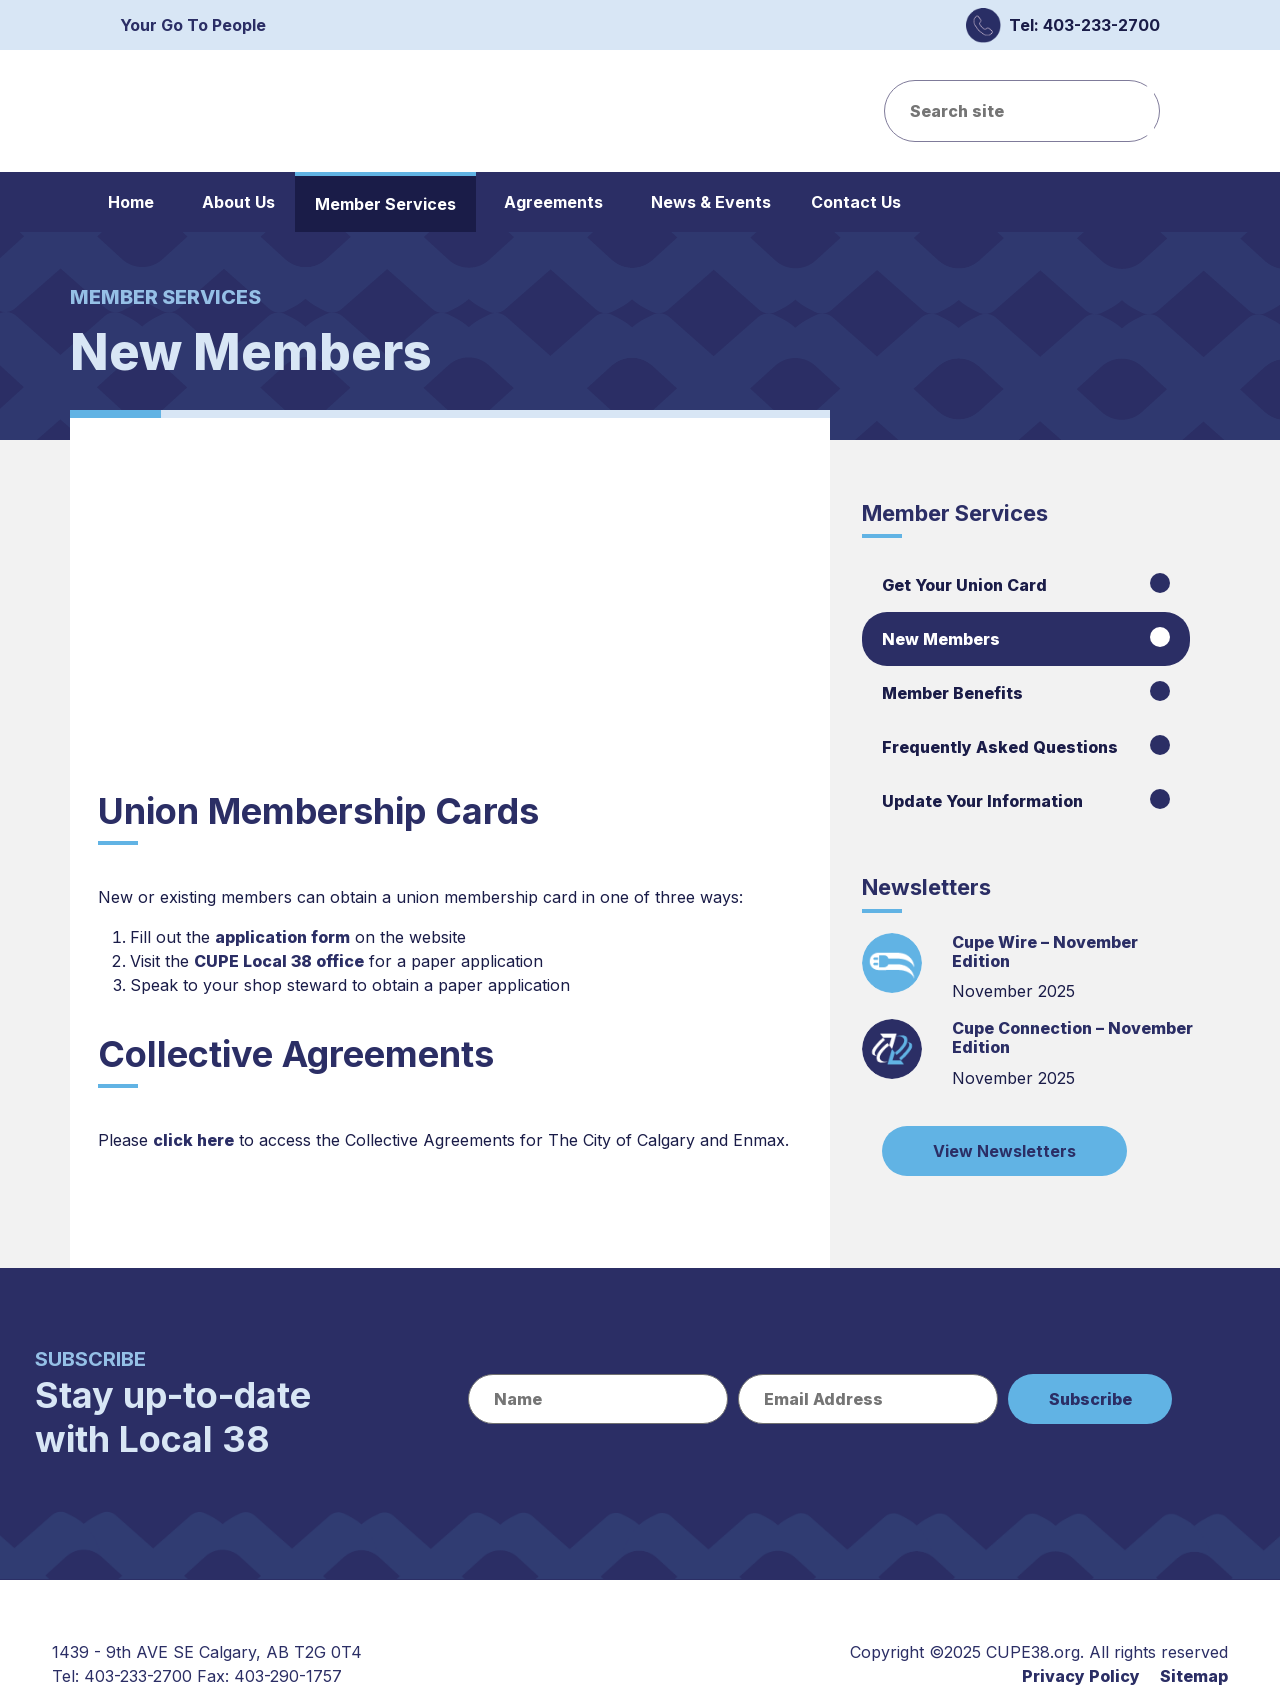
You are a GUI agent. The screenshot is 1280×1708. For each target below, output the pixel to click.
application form (282, 937)
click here (193, 1140)
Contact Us (856, 202)
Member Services (385, 204)
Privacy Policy (1081, 1676)
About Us (238, 202)
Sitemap (1194, 1676)
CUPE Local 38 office (279, 961)
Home (131, 202)
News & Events (711, 202)
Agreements (553, 202)
